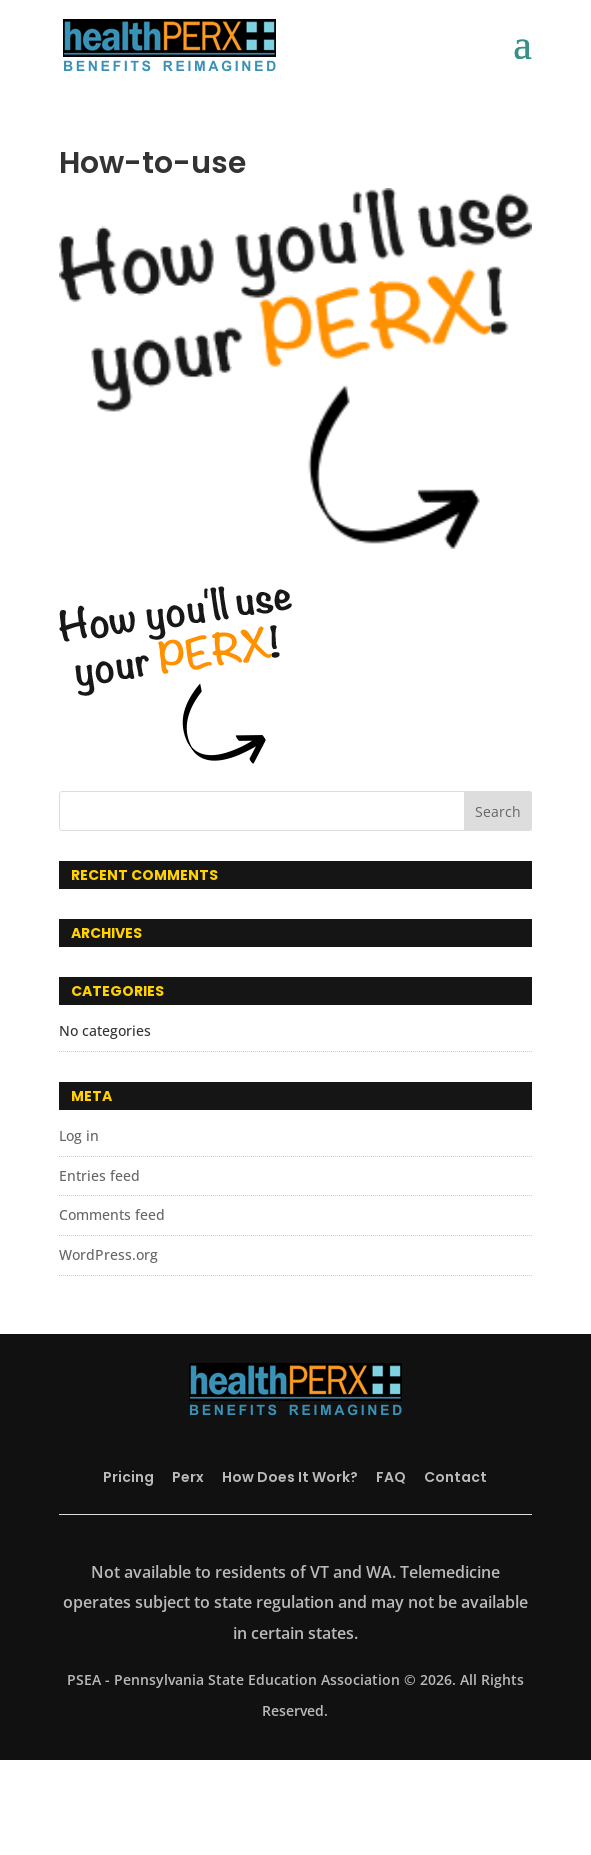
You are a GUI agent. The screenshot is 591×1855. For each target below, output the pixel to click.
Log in (79, 1135)
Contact (455, 1477)
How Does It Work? (290, 1477)
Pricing (128, 1477)
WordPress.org (108, 1254)
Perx (188, 1477)
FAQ (391, 1477)
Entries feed (99, 1175)
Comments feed (112, 1214)
